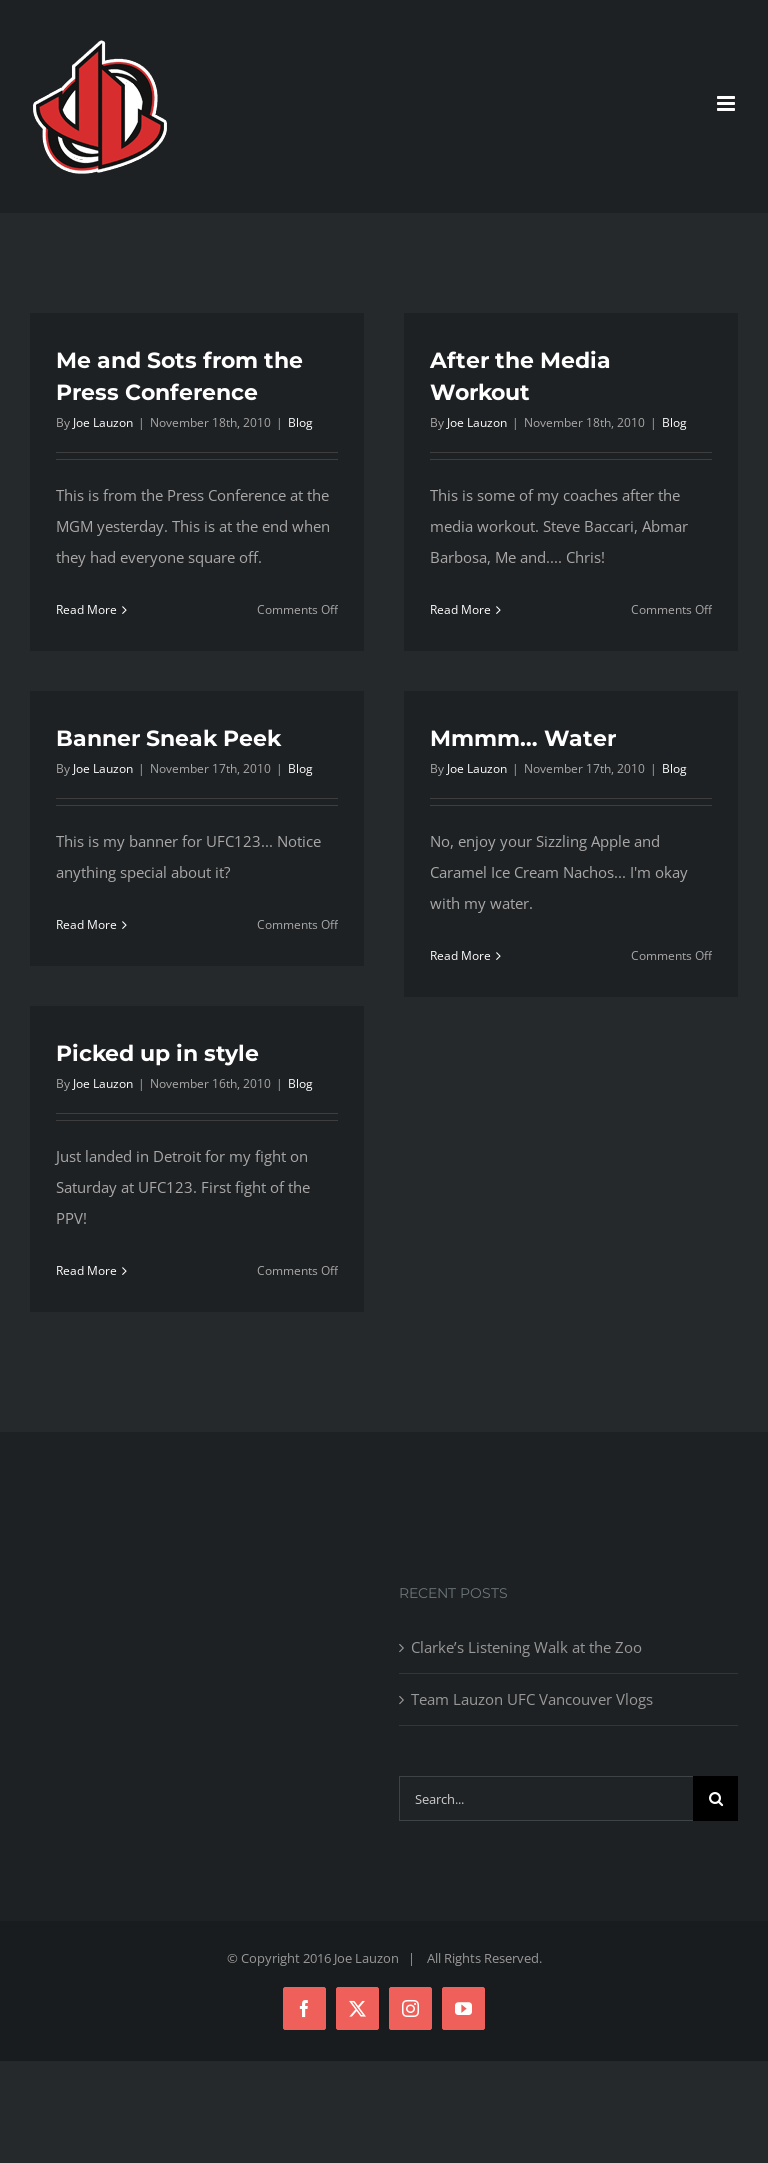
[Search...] (546, 1798)
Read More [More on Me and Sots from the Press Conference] (86, 609)
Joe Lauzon (103, 422)
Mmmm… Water (523, 738)
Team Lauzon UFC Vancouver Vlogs (532, 1699)
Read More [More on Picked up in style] (86, 1270)
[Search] (715, 1798)
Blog (300, 422)
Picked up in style (157, 1053)
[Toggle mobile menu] (727, 103)
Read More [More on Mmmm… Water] (460, 955)
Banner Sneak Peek (168, 738)
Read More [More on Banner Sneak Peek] (86, 924)
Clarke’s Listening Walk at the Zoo (526, 1647)
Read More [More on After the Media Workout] (460, 609)
